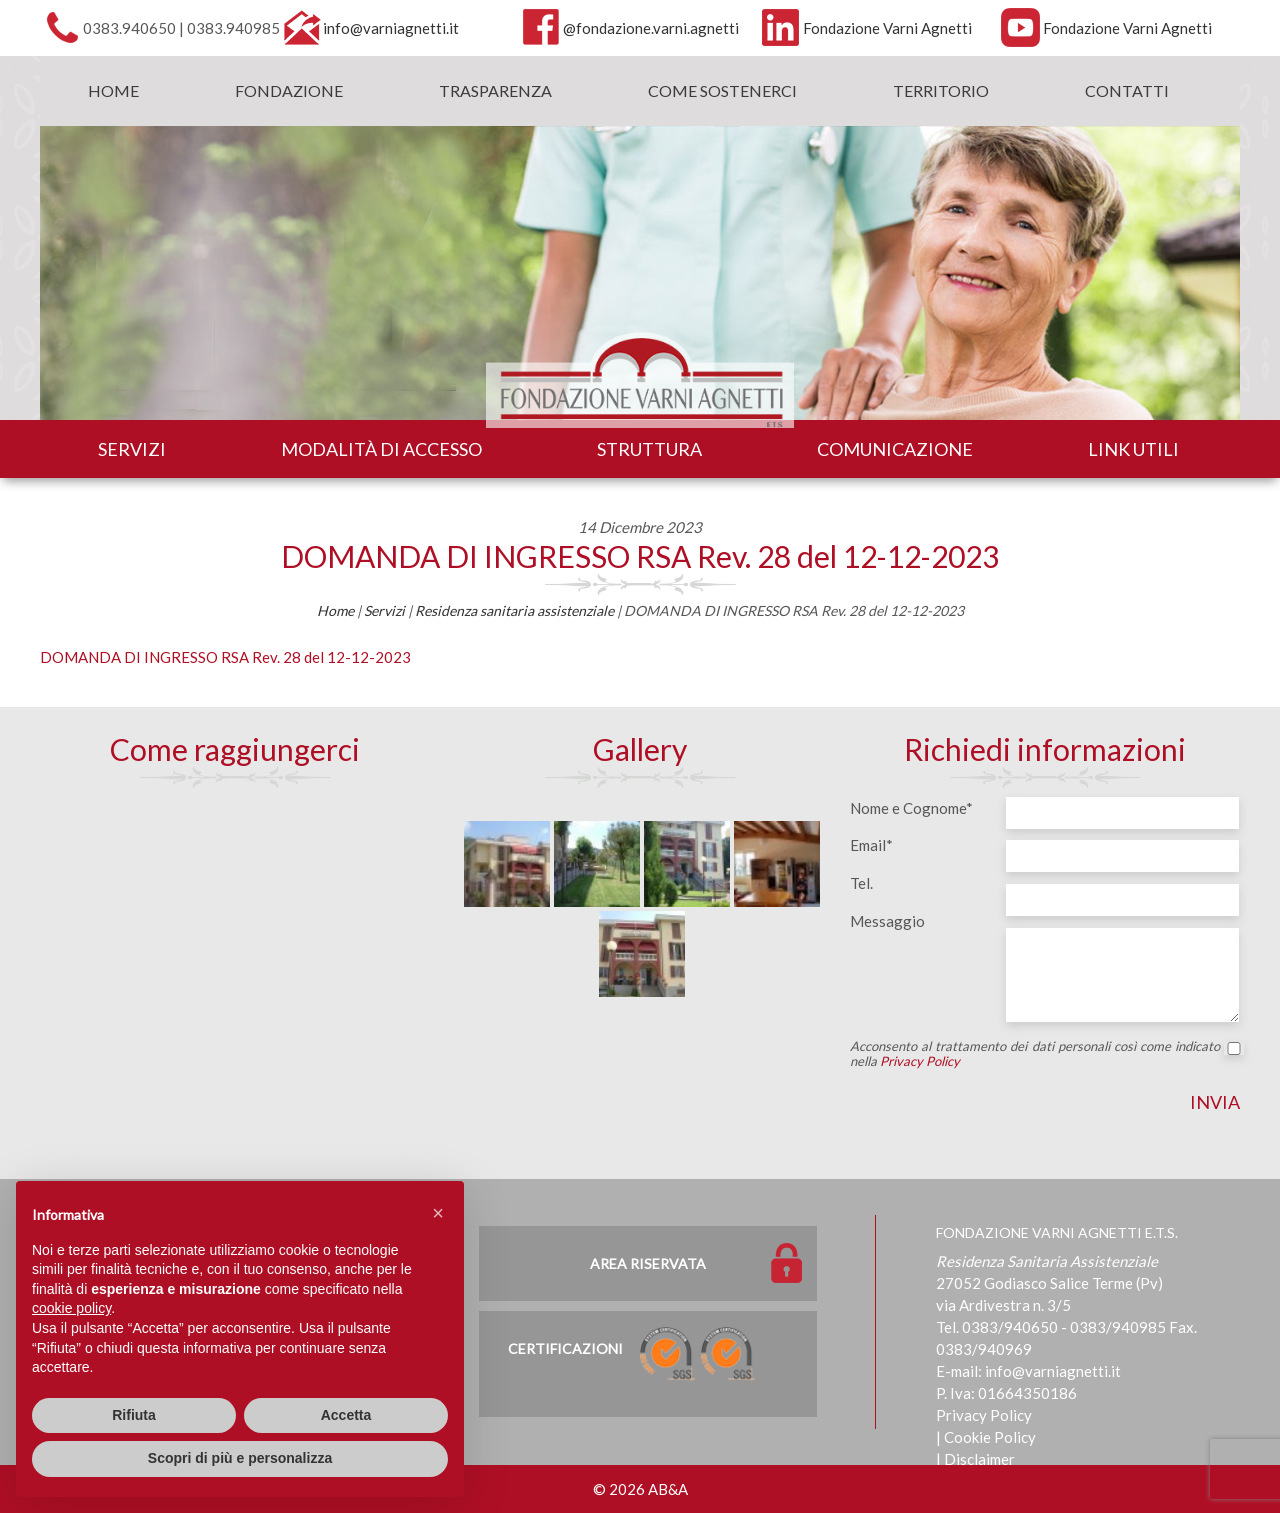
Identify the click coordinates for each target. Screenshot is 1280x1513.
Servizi (132, 449)
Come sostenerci (722, 90)
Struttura (649, 449)
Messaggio (887, 921)
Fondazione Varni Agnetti (887, 28)
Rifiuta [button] (134, 1415)
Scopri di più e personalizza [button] (240, 1458)
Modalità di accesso (381, 449)
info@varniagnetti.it (391, 28)
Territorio (941, 90)
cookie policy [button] (71, 1308)
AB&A (668, 1489)
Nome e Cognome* (911, 808)
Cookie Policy (990, 1437)
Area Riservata (648, 1263)
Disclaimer (979, 1459)
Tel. (861, 883)
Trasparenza (495, 90)
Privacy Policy (920, 1061)
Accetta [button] (346, 1415)
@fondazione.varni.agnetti (651, 28)
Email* (871, 845)
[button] (438, 1213)
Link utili (1133, 449)
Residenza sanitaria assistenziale (514, 610)
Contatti (1127, 90)
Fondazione (289, 90)
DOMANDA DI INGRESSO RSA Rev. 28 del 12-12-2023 (640, 556)
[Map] (235, 942)
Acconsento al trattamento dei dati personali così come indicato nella (1045, 1054)
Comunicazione (895, 449)
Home (113, 90)
